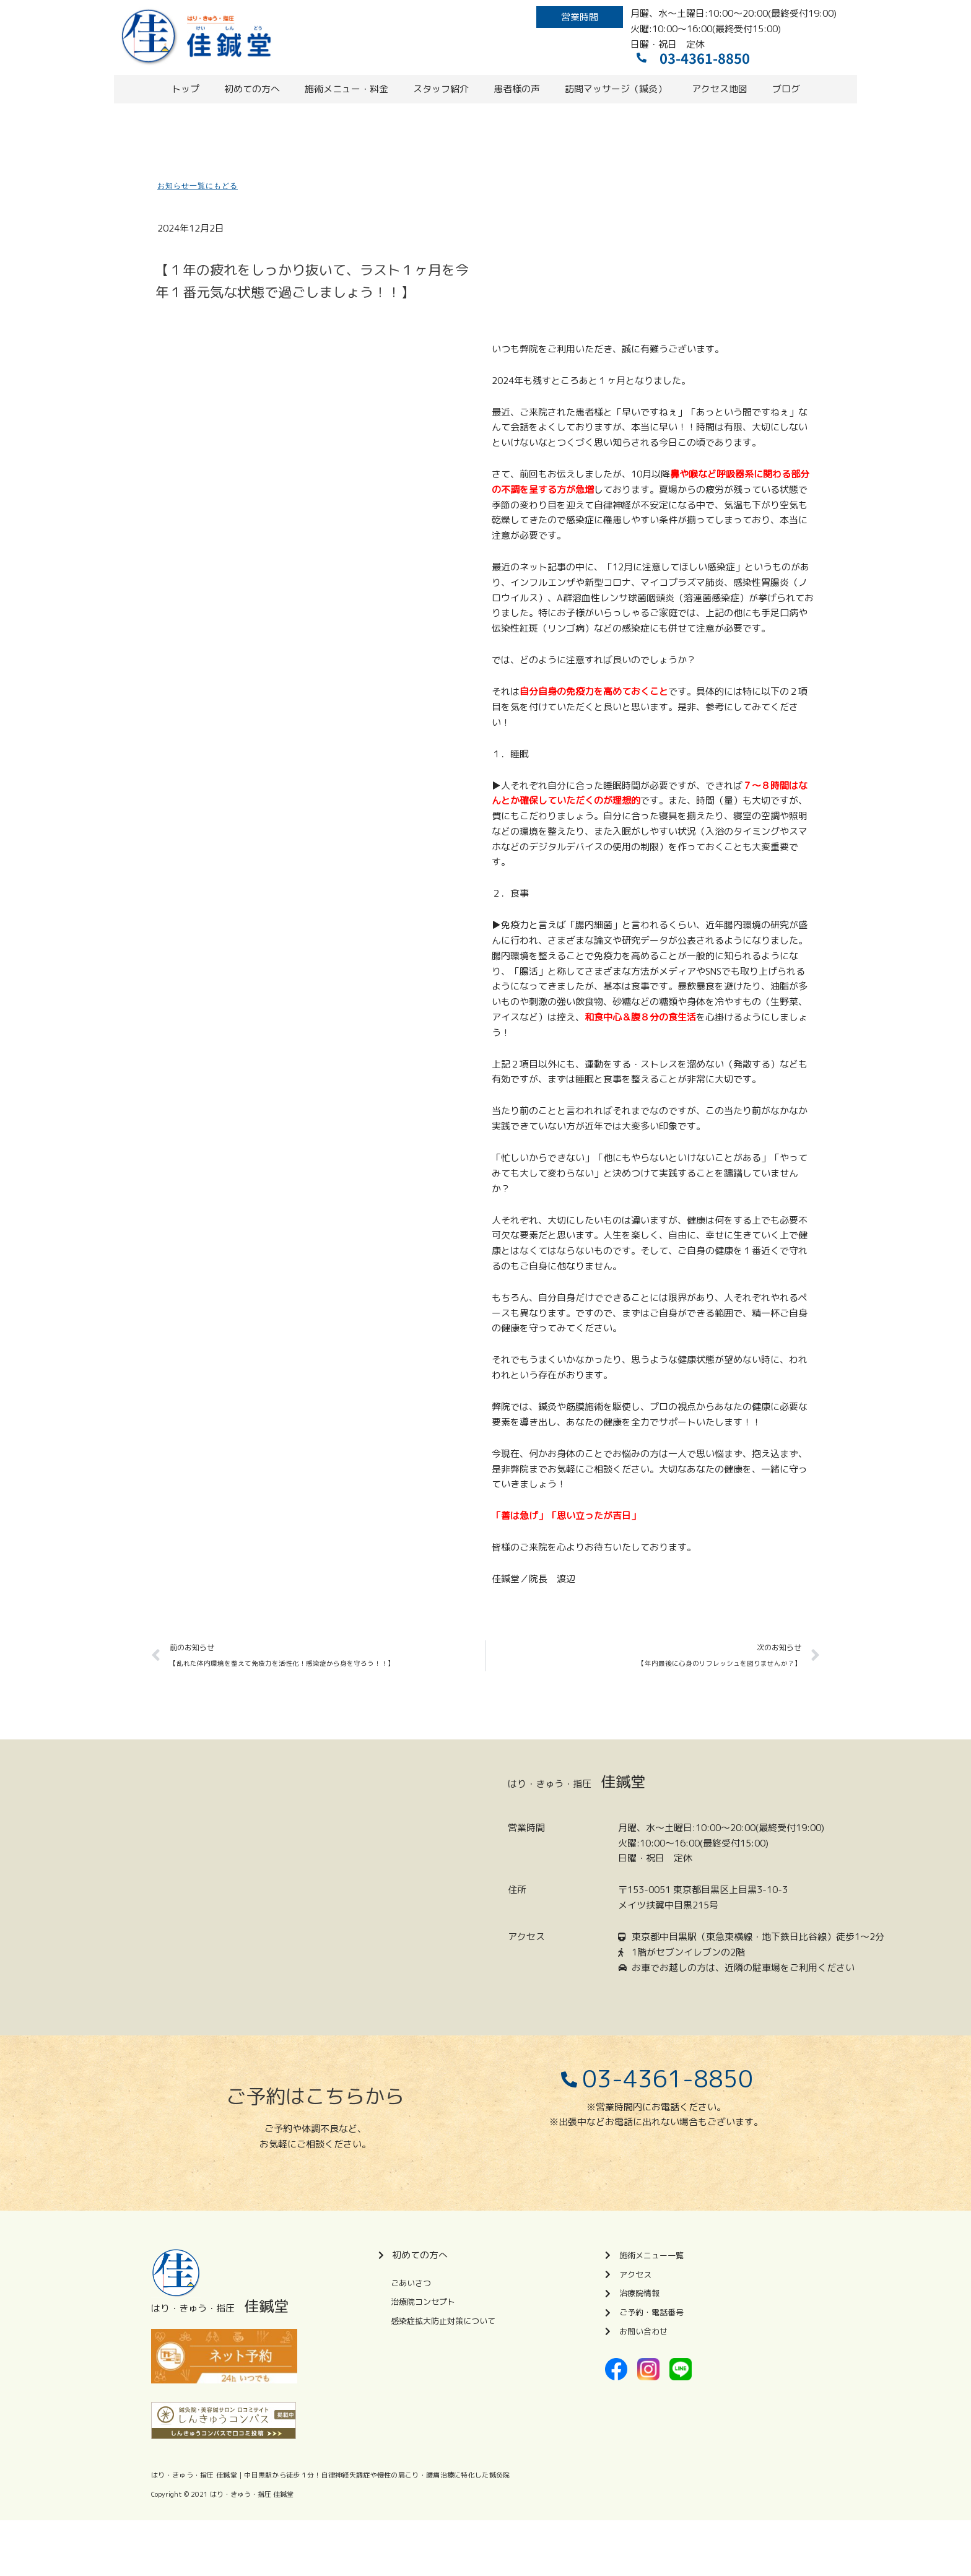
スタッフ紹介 (441, 88)
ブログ (786, 88)
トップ (185, 88)
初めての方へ (252, 88)
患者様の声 (517, 88)
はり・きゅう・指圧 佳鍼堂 (252, 2494)
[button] (579, 17)
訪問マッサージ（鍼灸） (616, 88)
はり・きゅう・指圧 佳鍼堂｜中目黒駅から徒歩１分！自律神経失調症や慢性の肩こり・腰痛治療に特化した (320, 2475)
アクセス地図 (719, 88)
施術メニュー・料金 (346, 88)
